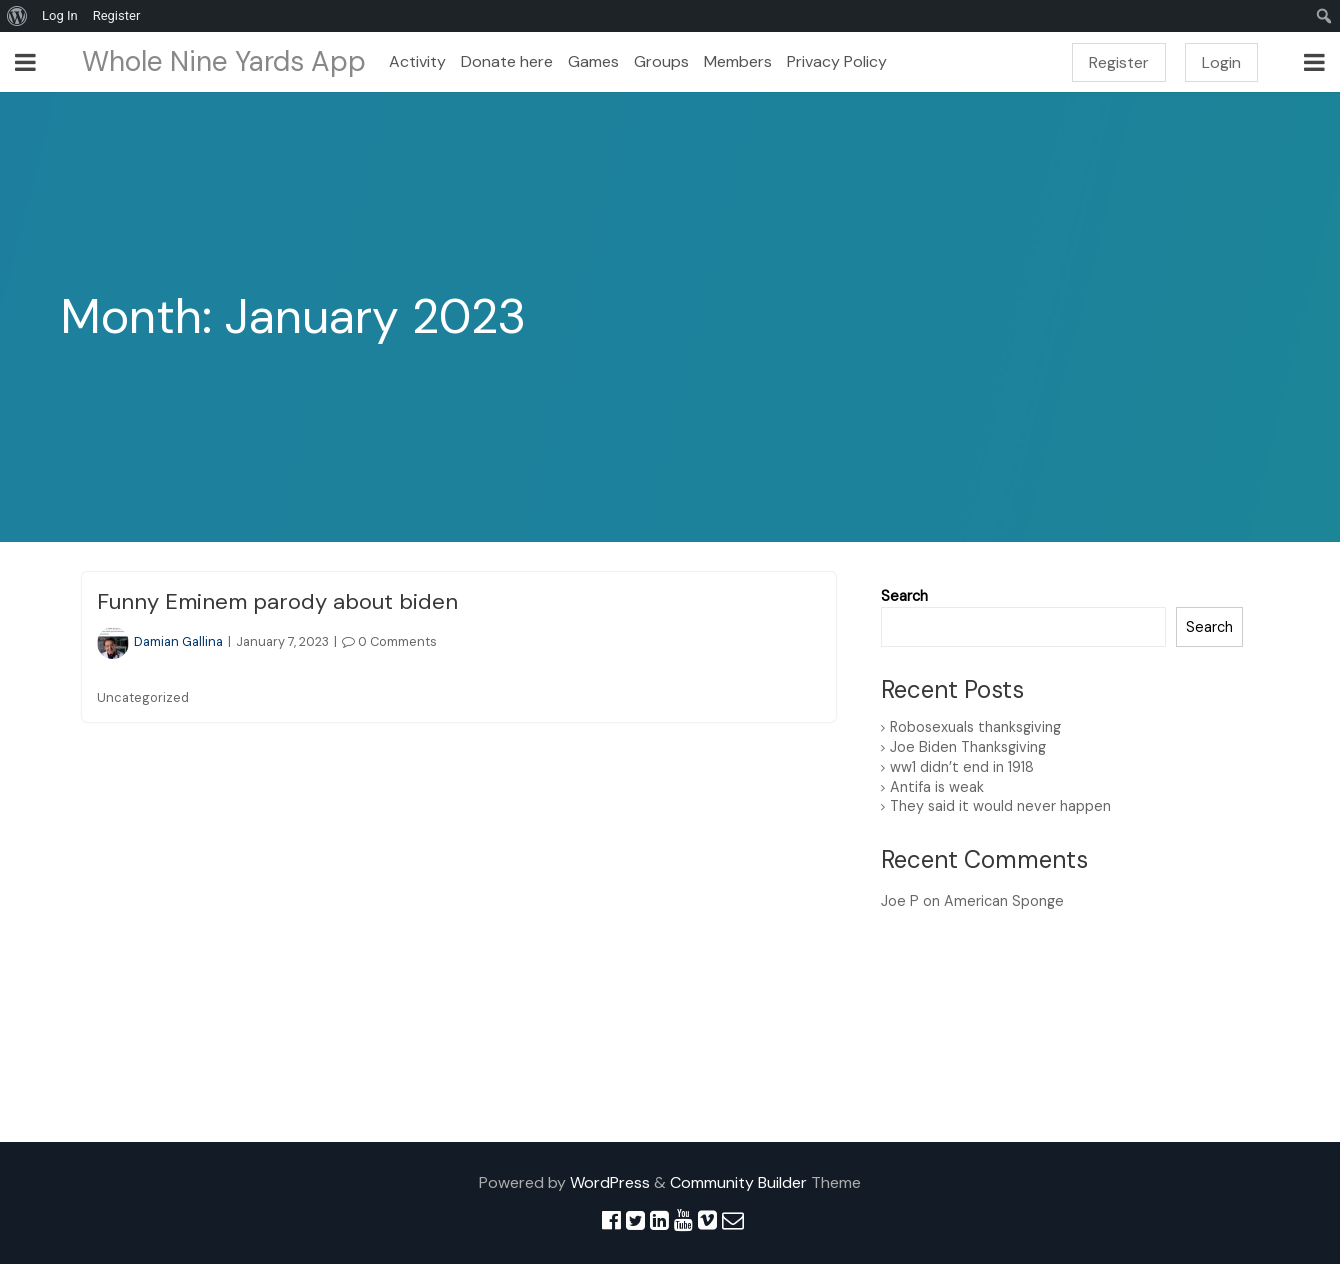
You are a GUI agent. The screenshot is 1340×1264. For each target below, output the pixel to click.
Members (738, 61)
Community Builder (738, 1182)
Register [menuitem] (117, 15)
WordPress (610, 1182)
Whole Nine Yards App (224, 61)
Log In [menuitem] (60, 15)
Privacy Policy (837, 61)
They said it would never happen (1000, 806)
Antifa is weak (937, 787)
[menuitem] (17, 16)
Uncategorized (143, 697)
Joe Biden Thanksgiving (968, 747)
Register (1119, 62)
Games (593, 61)
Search (904, 596)
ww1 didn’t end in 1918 (962, 767)
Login (1221, 62)
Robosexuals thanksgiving (975, 727)
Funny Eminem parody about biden (277, 601)
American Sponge (1004, 901)
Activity (417, 61)
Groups (661, 61)
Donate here (507, 61)
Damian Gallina (160, 641)
